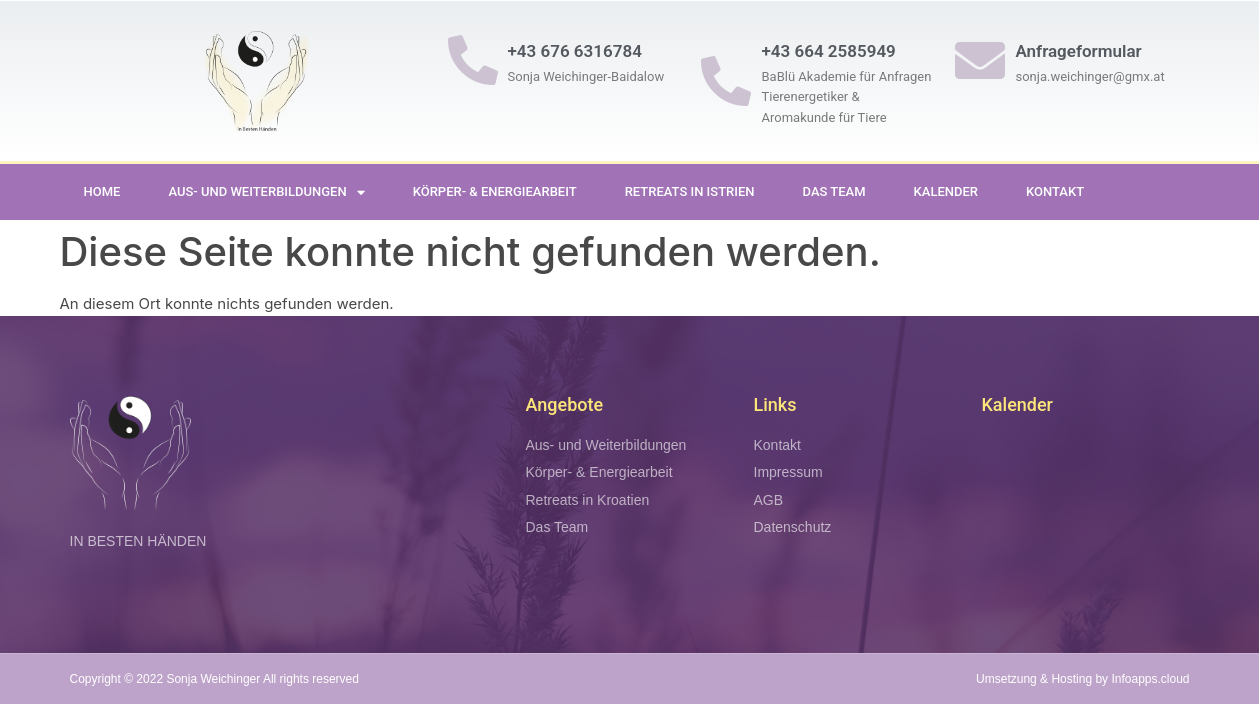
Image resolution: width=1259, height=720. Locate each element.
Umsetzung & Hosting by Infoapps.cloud (1082, 679)
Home (102, 191)
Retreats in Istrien (690, 191)
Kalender (946, 191)
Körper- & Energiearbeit (495, 191)
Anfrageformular (1078, 51)
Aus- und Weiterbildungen (266, 192)
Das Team (834, 191)
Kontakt (1055, 191)
